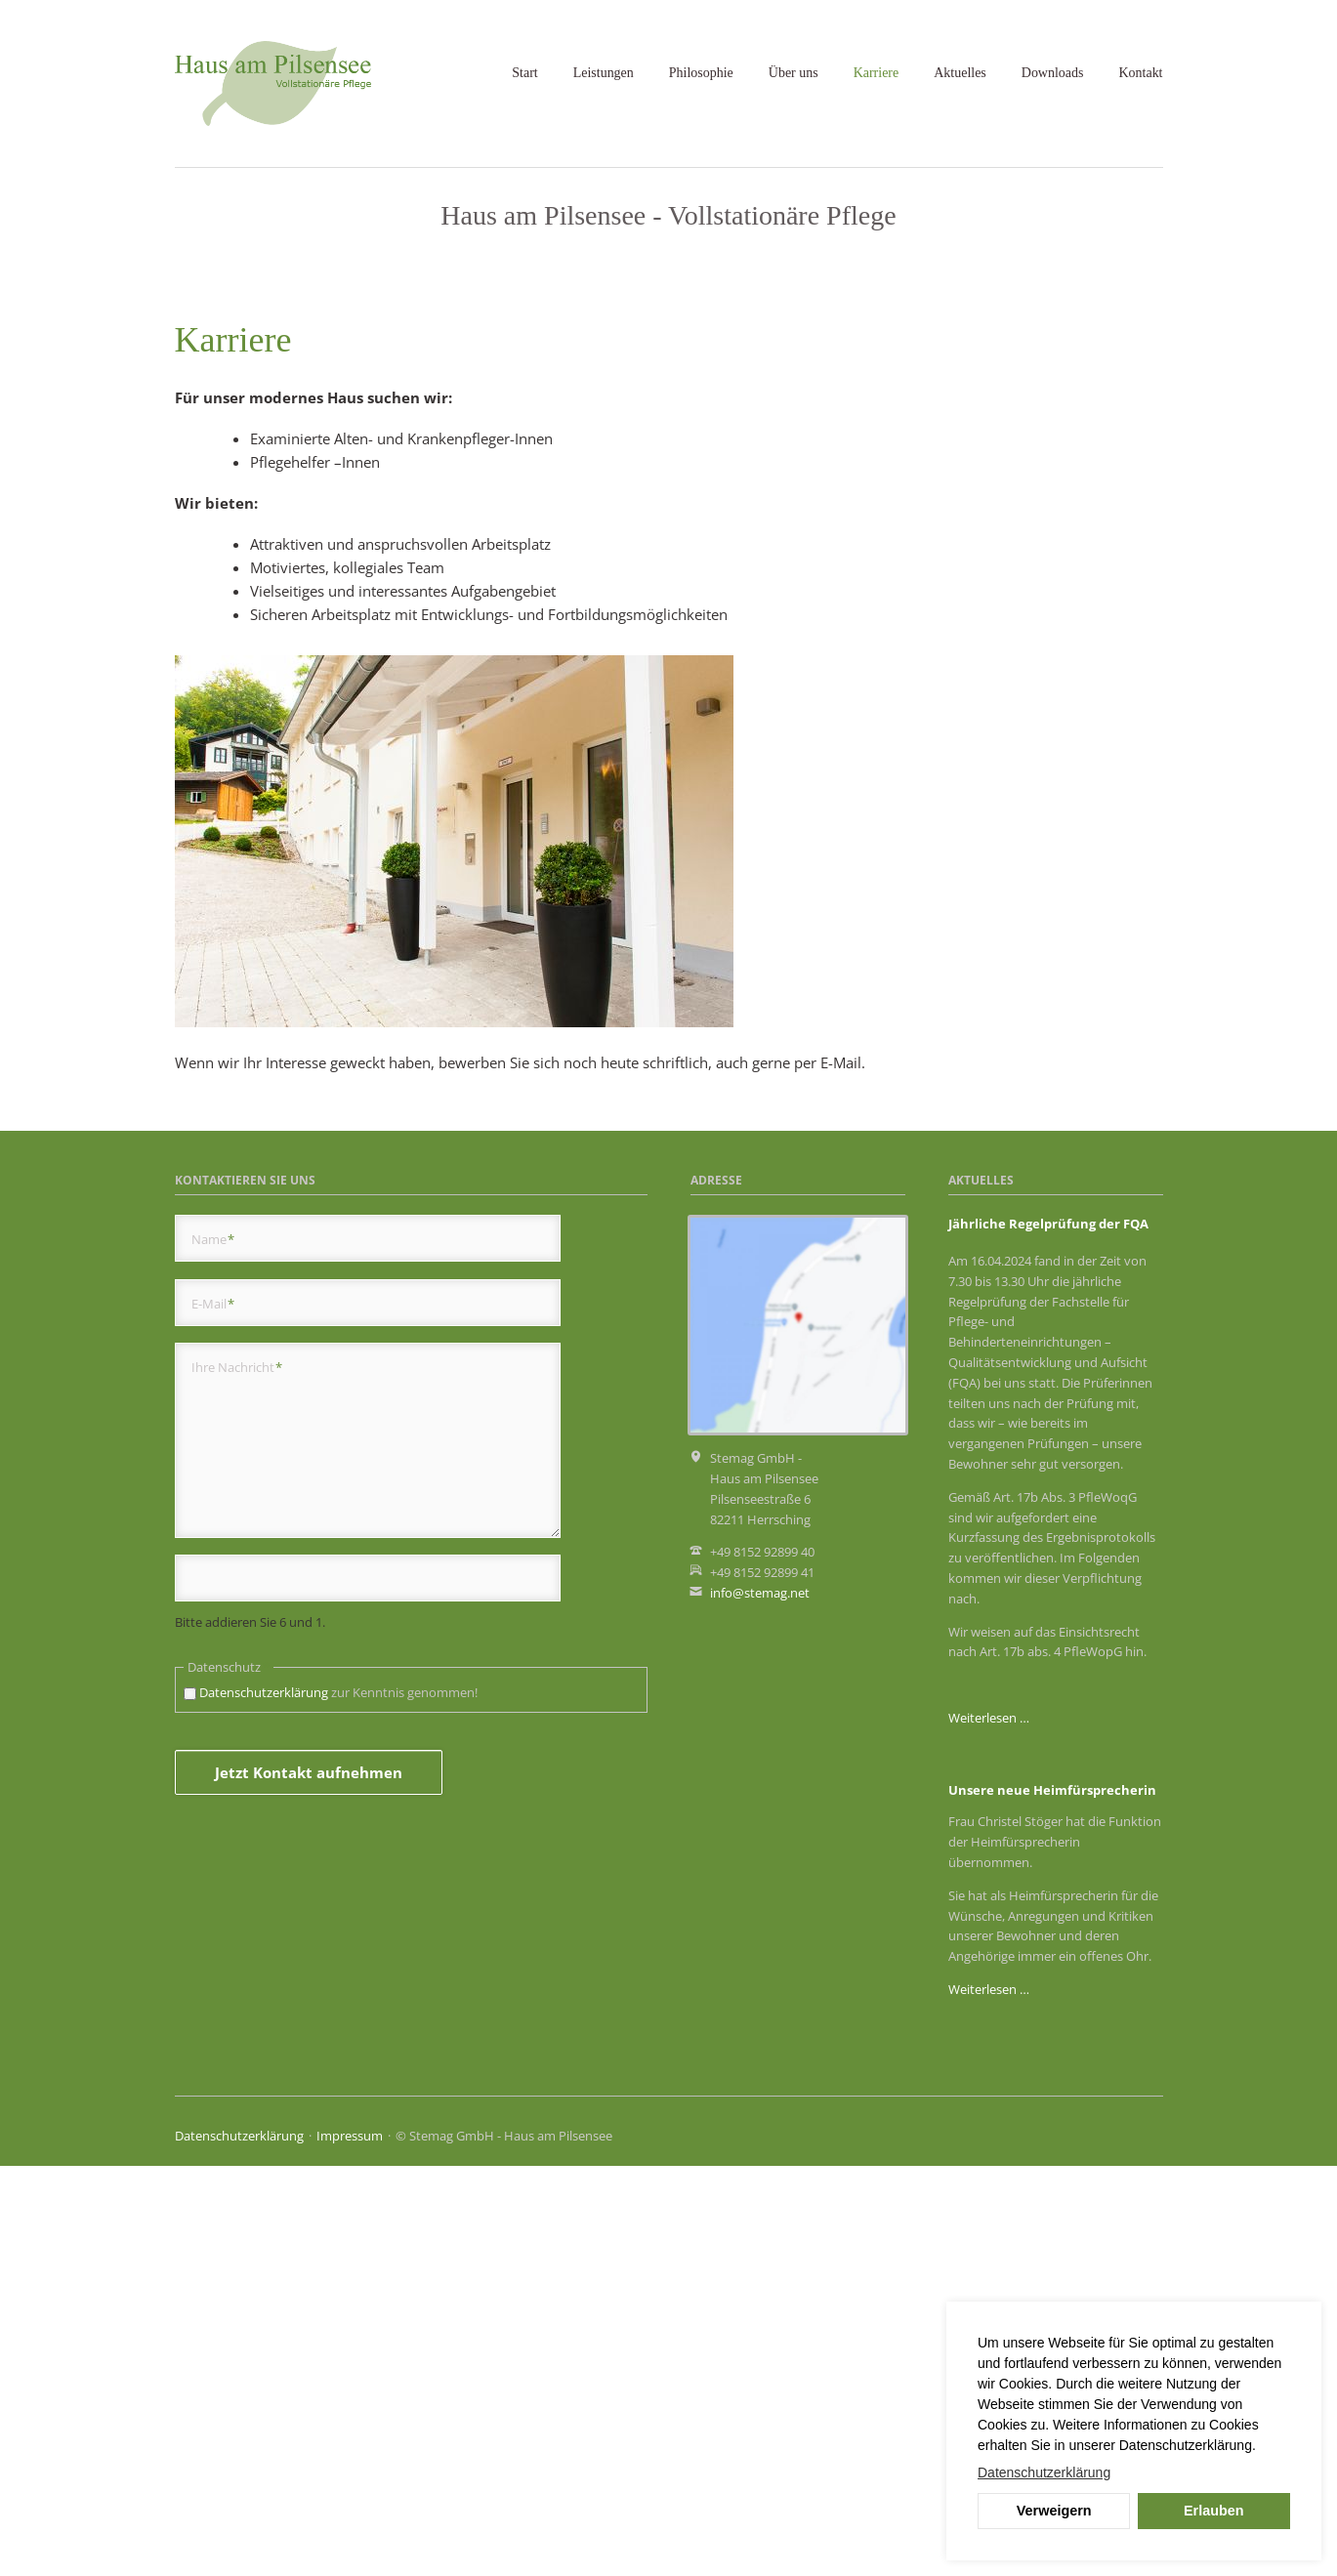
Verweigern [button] (1054, 2510)
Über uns (793, 72)
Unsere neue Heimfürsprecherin (1052, 2200)
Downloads (1053, 72)
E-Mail (213, 1713)
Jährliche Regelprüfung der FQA (1048, 1633)
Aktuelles (960, 72)
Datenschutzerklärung (263, 2102)
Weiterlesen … (988, 2128)
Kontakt (1140, 72)
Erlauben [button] (1214, 2510)
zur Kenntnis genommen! (338, 2102)
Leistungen (603, 72)
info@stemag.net (760, 2003)
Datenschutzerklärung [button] (1044, 2472)
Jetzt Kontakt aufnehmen (308, 2182)
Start (524, 72)
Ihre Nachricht (237, 1776)
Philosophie (701, 72)
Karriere (876, 72)
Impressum (349, 2546)
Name (213, 1649)
